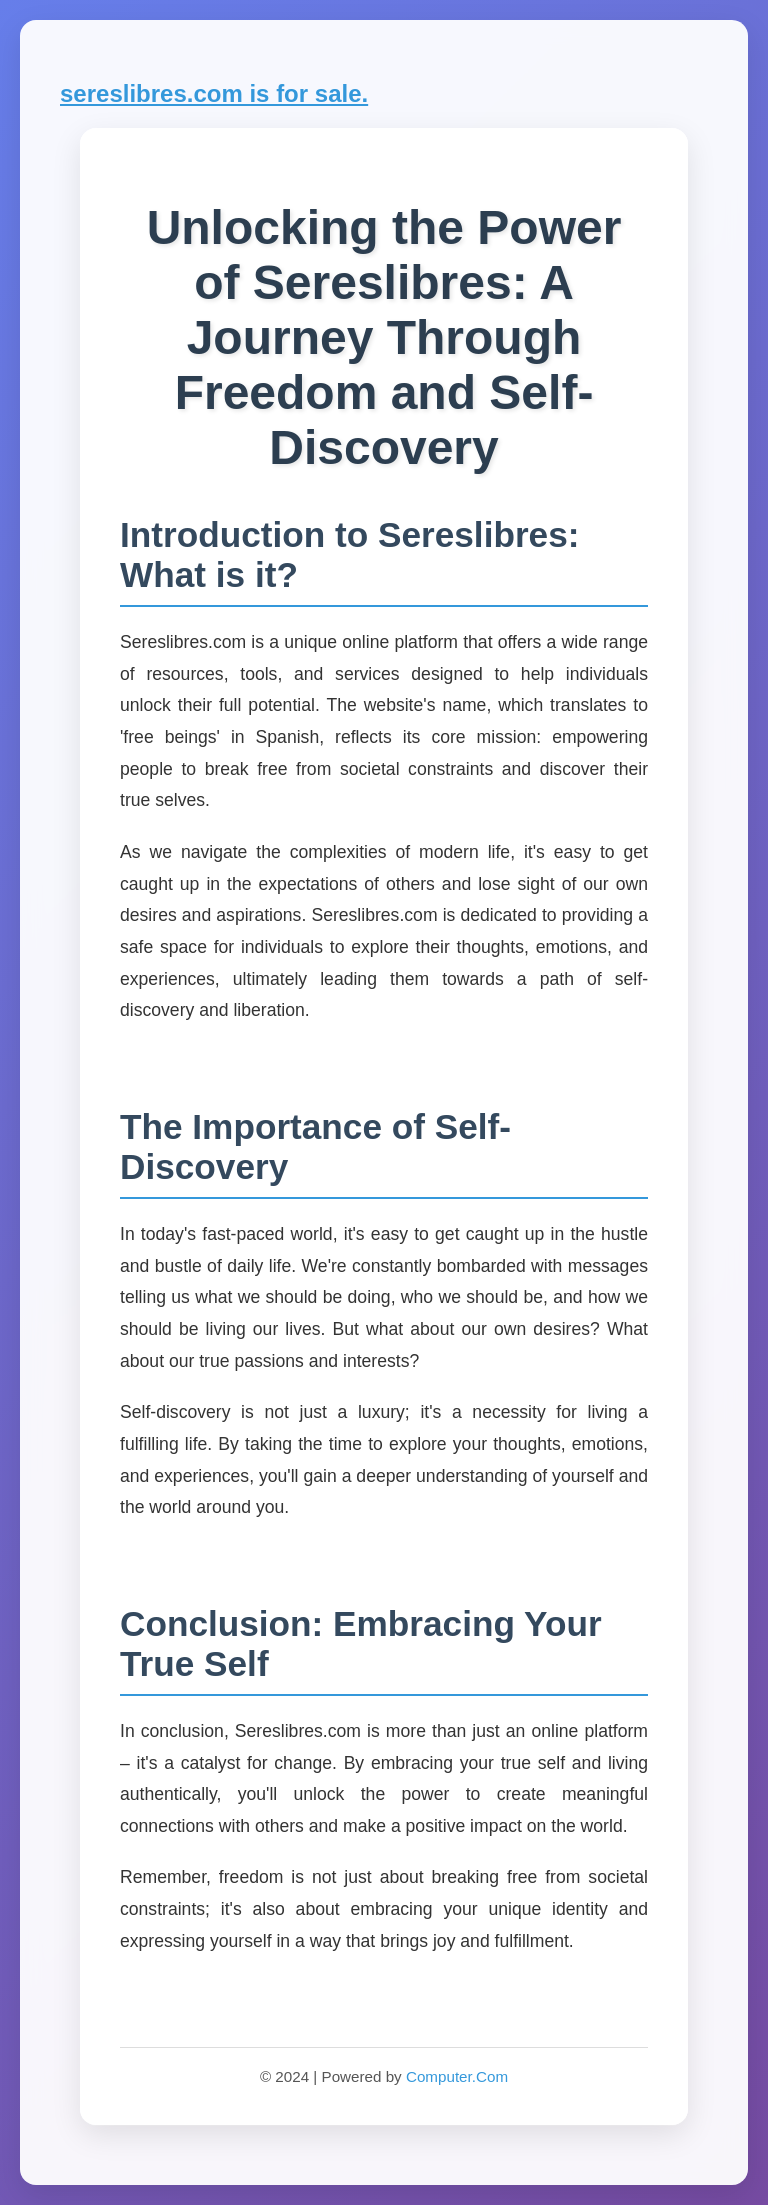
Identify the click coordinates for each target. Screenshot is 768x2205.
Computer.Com (457, 2076)
